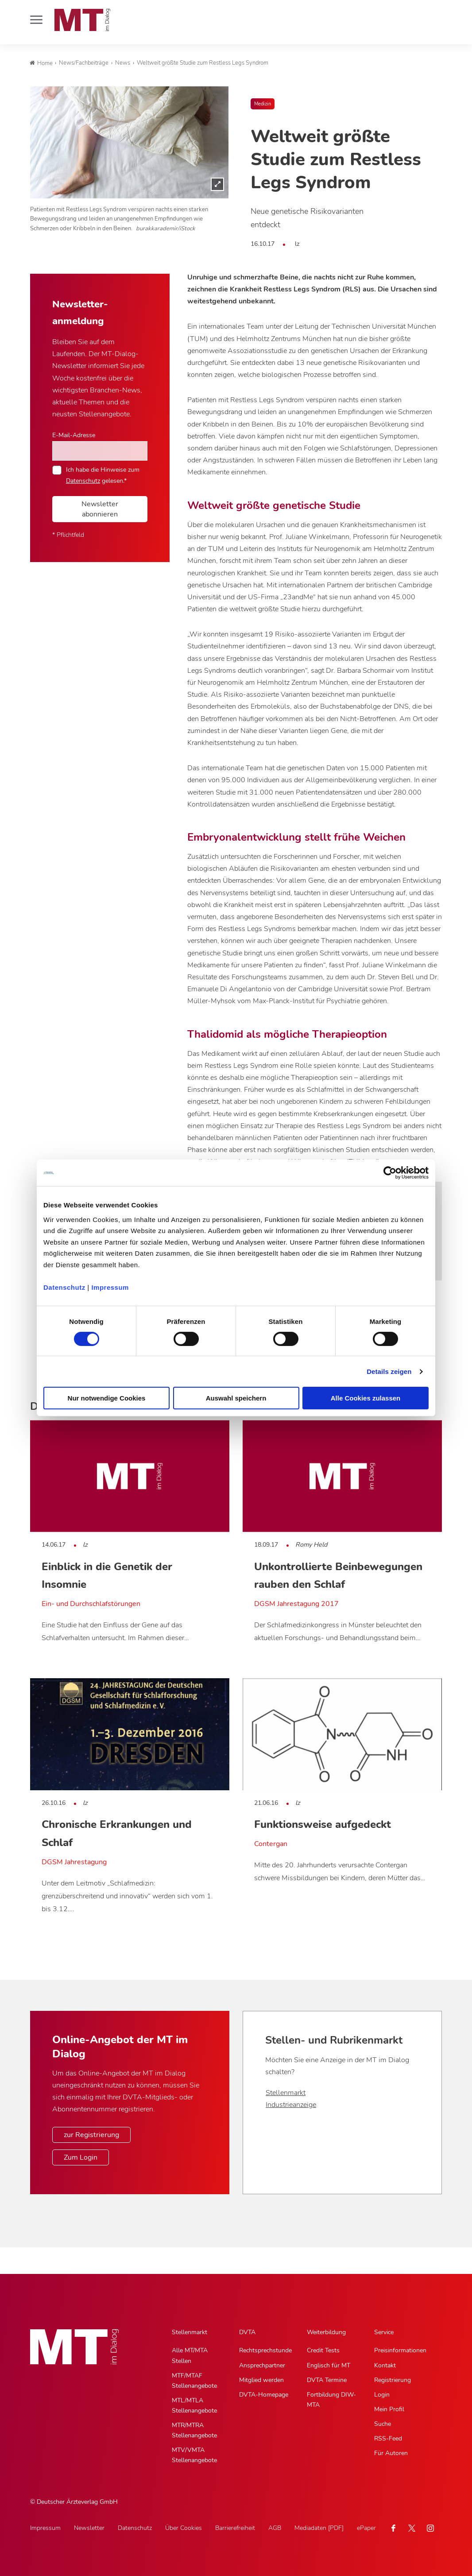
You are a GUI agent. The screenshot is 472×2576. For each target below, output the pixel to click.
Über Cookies (183, 2528)
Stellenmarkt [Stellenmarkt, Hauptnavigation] (189, 2332)
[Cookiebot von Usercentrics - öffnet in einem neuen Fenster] (390, 1172)
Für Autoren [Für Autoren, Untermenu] (391, 2453)
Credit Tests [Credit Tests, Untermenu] (323, 2350)
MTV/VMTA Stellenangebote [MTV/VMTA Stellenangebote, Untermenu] (194, 2455)
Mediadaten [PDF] (319, 2528)
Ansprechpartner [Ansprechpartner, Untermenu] (262, 2365)
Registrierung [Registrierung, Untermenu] (392, 2380)
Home (41, 63)
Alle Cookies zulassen (366, 1398)
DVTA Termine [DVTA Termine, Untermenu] (327, 2380)
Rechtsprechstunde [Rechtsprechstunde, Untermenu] (265, 2350)
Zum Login (80, 2157)
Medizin (262, 104)
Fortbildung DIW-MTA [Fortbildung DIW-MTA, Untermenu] (331, 2399)
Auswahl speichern (236, 1398)
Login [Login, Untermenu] (382, 2394)
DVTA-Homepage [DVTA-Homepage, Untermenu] (263, 2394)
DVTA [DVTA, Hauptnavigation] (247, 2332)
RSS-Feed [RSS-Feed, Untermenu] (388, 2438)
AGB (274, 2528)
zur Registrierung (91, 2135)
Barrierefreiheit (235, 2528)
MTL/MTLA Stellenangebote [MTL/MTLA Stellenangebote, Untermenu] (194, 2405)
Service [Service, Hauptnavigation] (384, 2332)
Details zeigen (389, 1371)
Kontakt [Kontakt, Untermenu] (385, 2365)
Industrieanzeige (291, 2105)
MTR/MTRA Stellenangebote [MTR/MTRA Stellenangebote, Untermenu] (194, 2430)
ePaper (366, 2528)
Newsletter (89, 2528)
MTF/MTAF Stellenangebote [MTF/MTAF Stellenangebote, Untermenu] (194, 2380)
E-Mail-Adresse (73, 435)
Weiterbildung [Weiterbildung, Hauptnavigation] (326, 2332)
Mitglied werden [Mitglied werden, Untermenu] (261, 2380)
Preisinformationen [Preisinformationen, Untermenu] (400, 2350)
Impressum (110, 1287)
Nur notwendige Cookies (107, 1398)
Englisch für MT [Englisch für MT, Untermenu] (328, 2365)
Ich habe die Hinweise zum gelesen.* (102, 475)
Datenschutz (64, 1287)
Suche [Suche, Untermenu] (382, 2424)
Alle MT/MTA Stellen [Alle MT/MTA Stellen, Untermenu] (190, 2355)
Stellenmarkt (286, 2093)
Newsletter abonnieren (99, 509)
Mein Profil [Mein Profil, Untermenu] (389, 2409)
